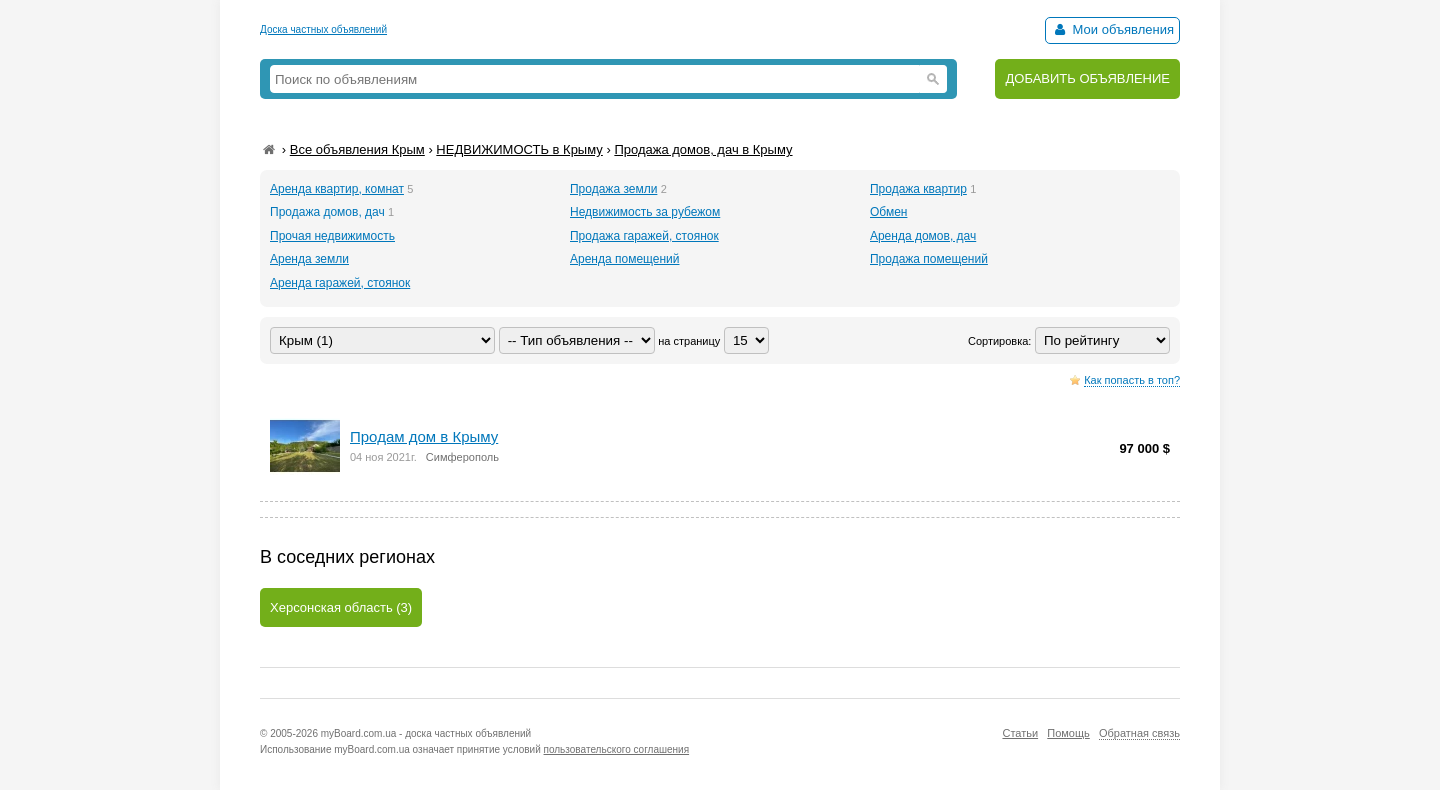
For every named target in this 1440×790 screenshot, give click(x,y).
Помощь (1068, 733)
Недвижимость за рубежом (645, 212)
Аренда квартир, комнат (337, 189)
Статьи (1020, 733)
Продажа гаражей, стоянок (644, 236)
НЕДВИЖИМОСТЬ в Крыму (519, 149)
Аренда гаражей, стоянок (340, 283)
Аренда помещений (625, 259)
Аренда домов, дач (923, 236)
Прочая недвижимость (332, 236)
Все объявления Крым (357, 149)
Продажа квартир (918, 189)
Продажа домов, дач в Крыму (703, 149)
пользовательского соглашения (617, 749)
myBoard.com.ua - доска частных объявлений (426, 733)
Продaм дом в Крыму (424, 436)
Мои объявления (1112, 29)
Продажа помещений (929, 259)
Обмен (889, 212)
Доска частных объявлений (323, 29)
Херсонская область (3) (341, 607)
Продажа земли (613, 189)
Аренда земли (309, 259)
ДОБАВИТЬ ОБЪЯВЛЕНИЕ (1087, 78)
